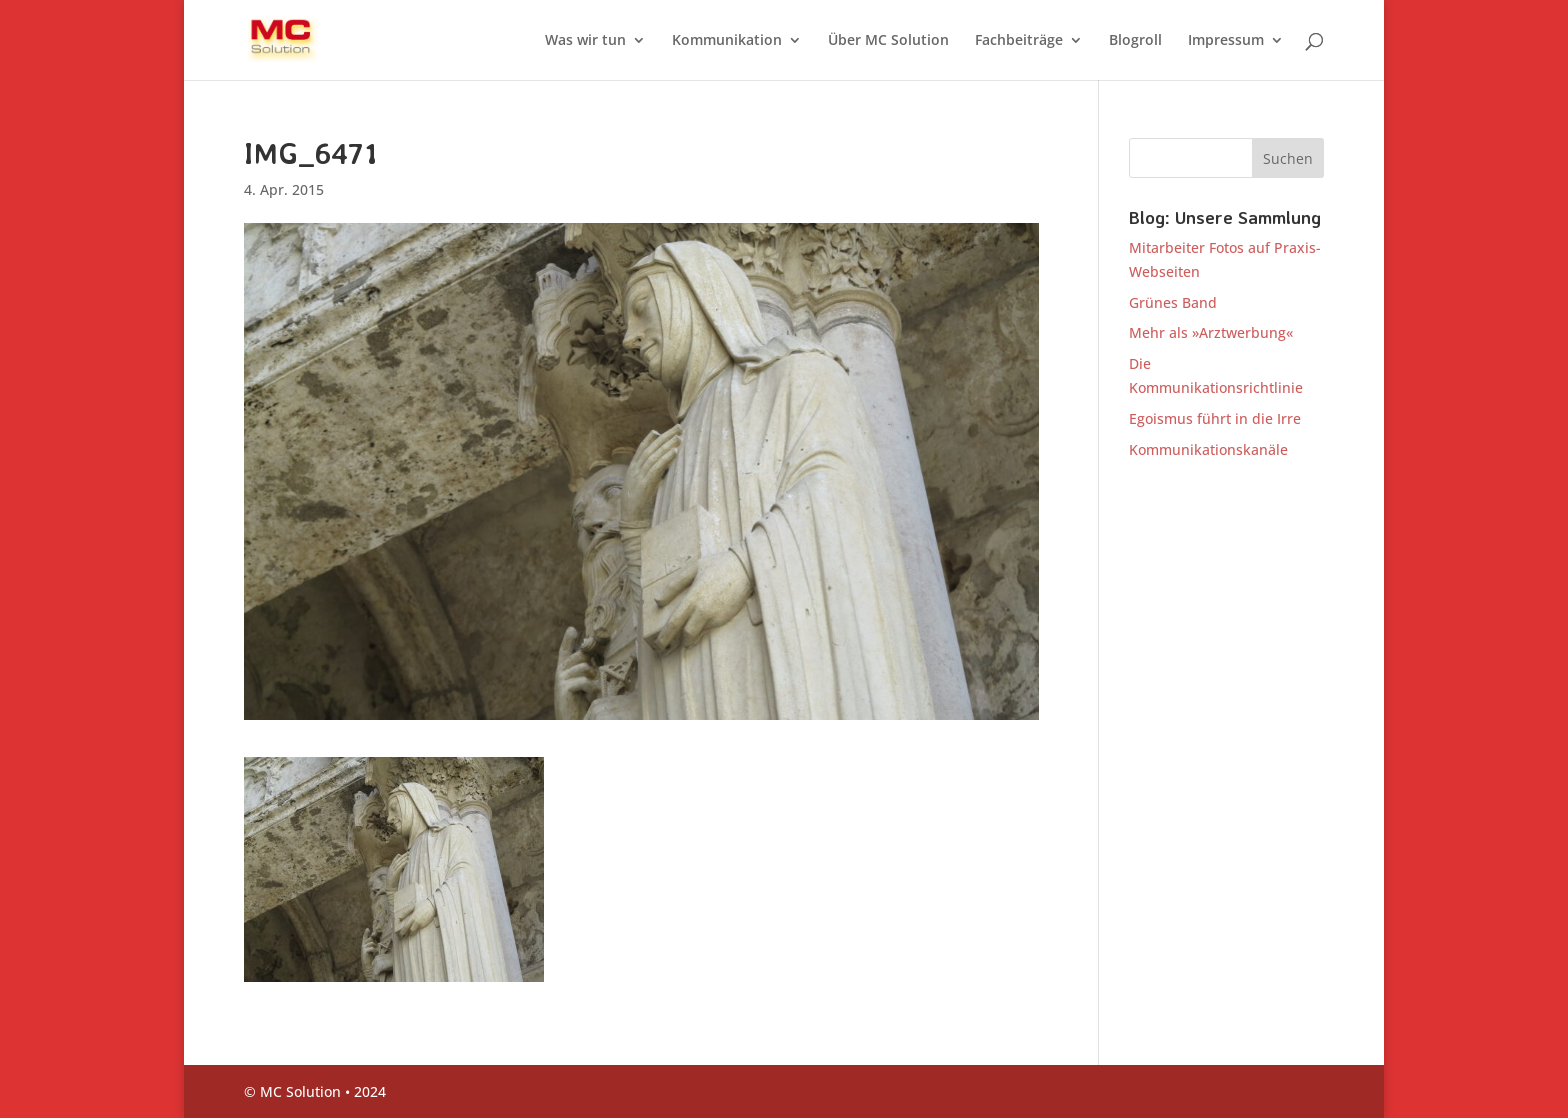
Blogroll (1135, 41)
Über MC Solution (888, 41)
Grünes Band (1173, 302)
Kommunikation (727, 41)
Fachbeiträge (1019, 41)
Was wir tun (585, 41)
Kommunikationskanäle (1208, 449)
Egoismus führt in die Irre (1215, 418)
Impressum (1226, 41)
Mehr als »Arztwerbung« (1211, 332)
